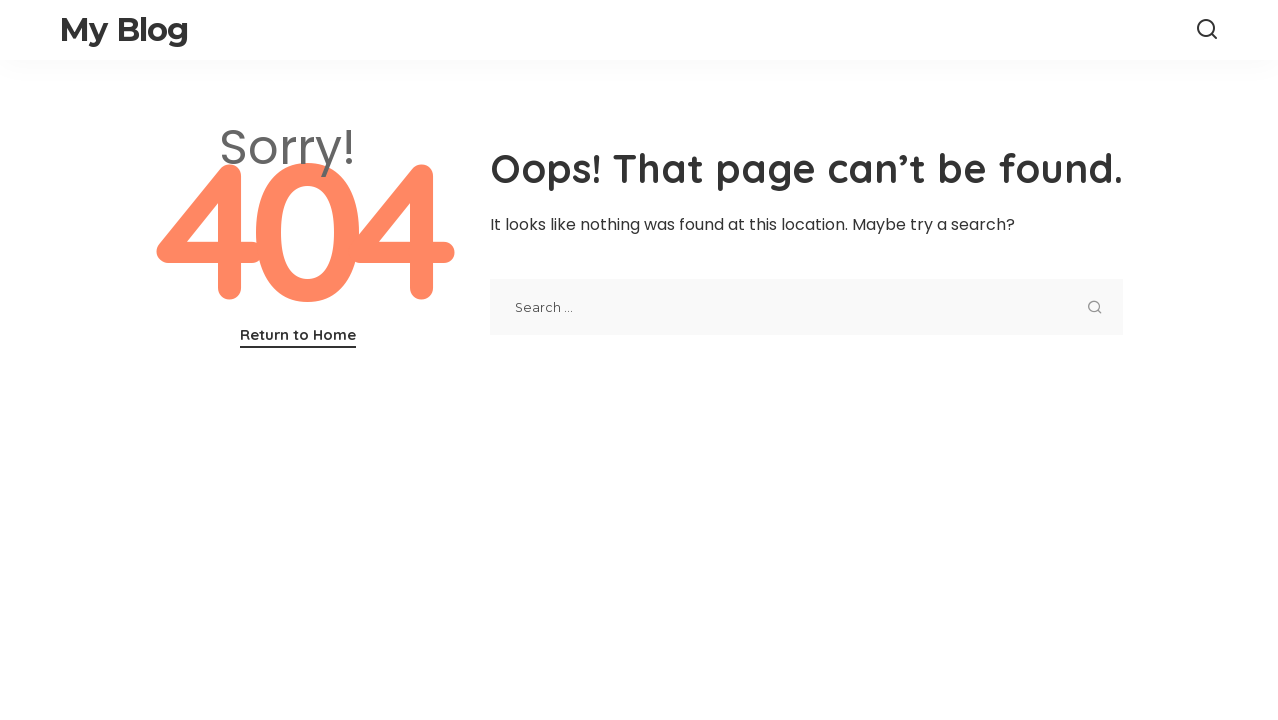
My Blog (123, 29)
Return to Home (298, 334)
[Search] (1207, 30)
